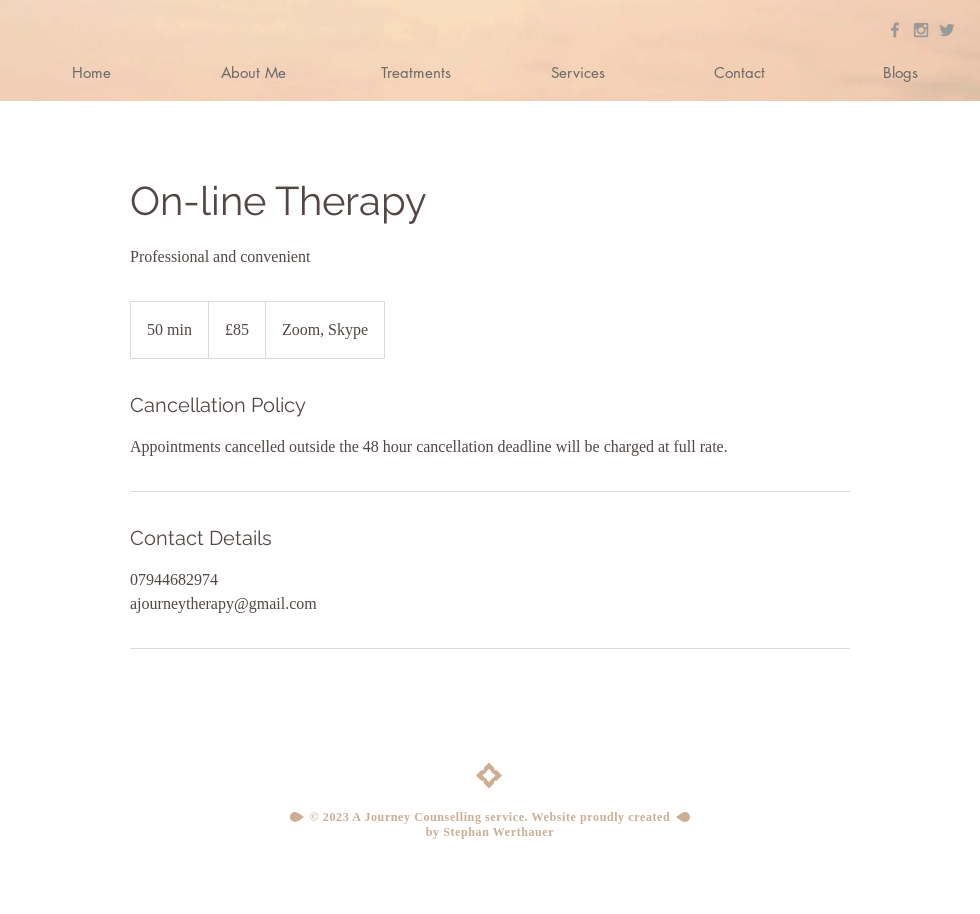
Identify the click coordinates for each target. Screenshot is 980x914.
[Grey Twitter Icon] (947, 30)
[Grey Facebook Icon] (895, 30)
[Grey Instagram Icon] (921, 30)
